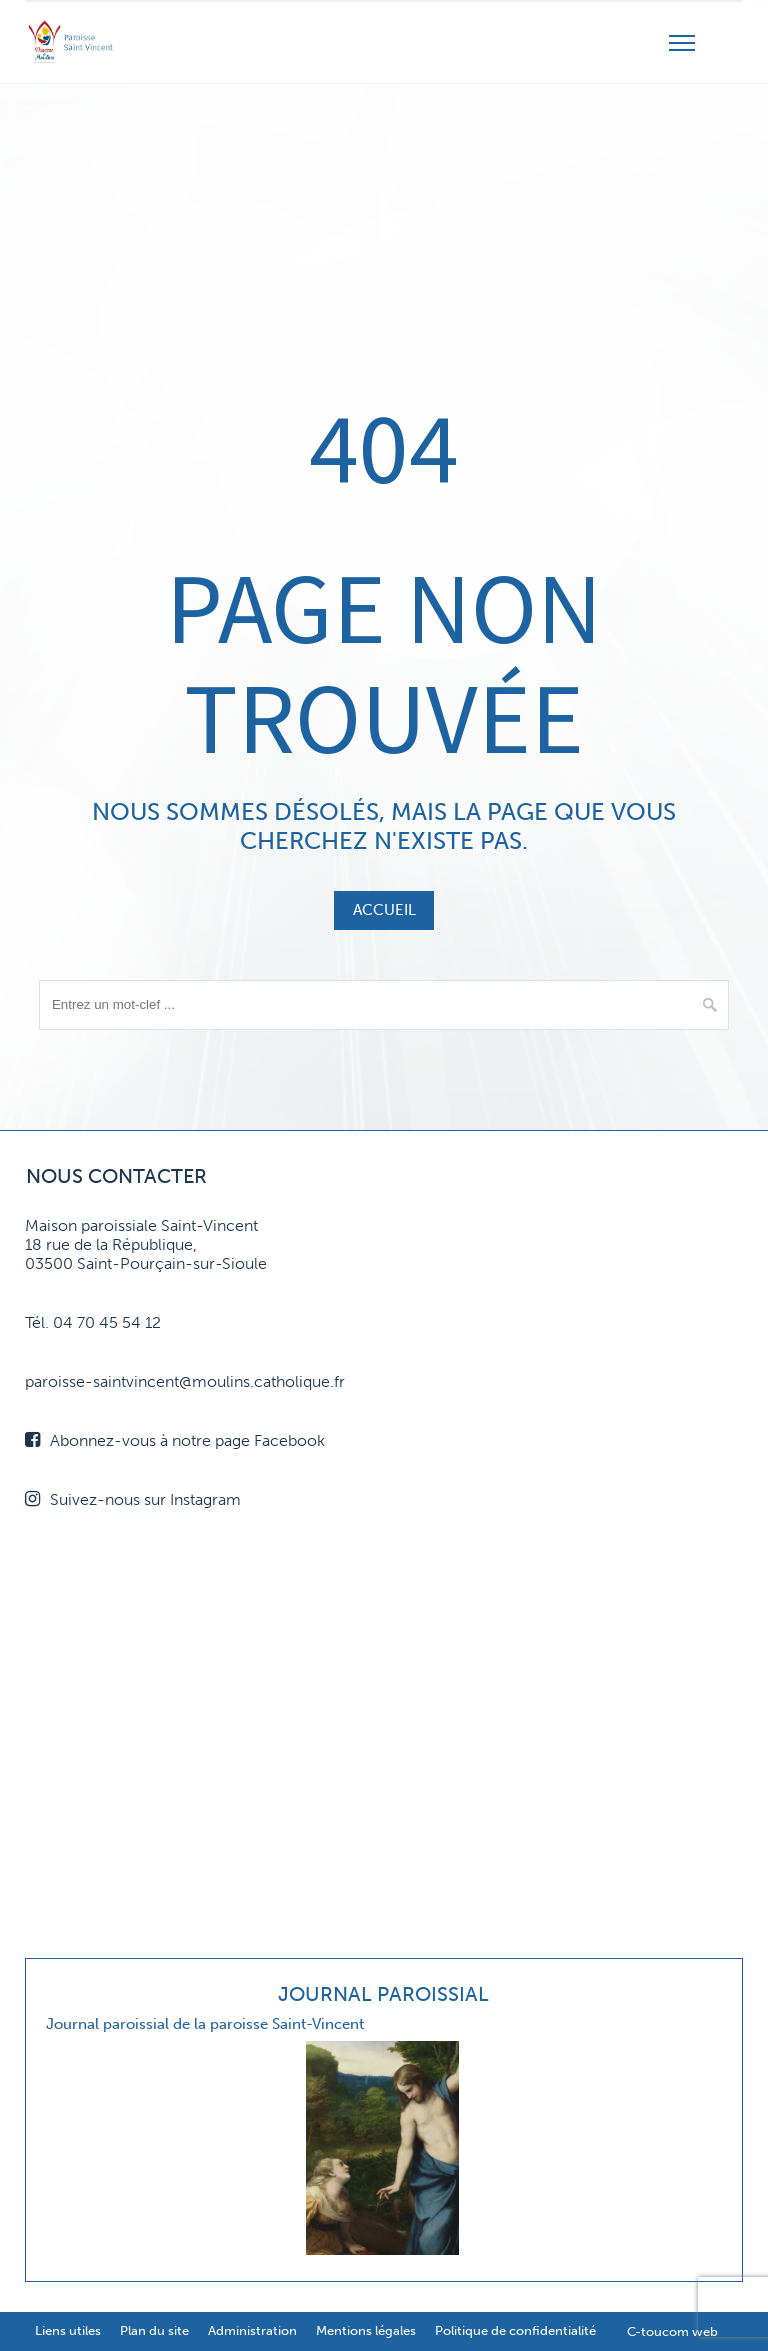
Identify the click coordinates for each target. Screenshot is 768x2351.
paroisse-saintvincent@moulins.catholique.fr (185, 1381)
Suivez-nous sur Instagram (133, 1499)
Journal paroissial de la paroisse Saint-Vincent (205, 2024)
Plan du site (154, 2330)
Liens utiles (68, 2330)
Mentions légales (366, 2330)
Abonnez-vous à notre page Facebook (175, 1441)
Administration (252, 2330)
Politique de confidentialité (515, 2330)
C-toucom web (672, 2331)
